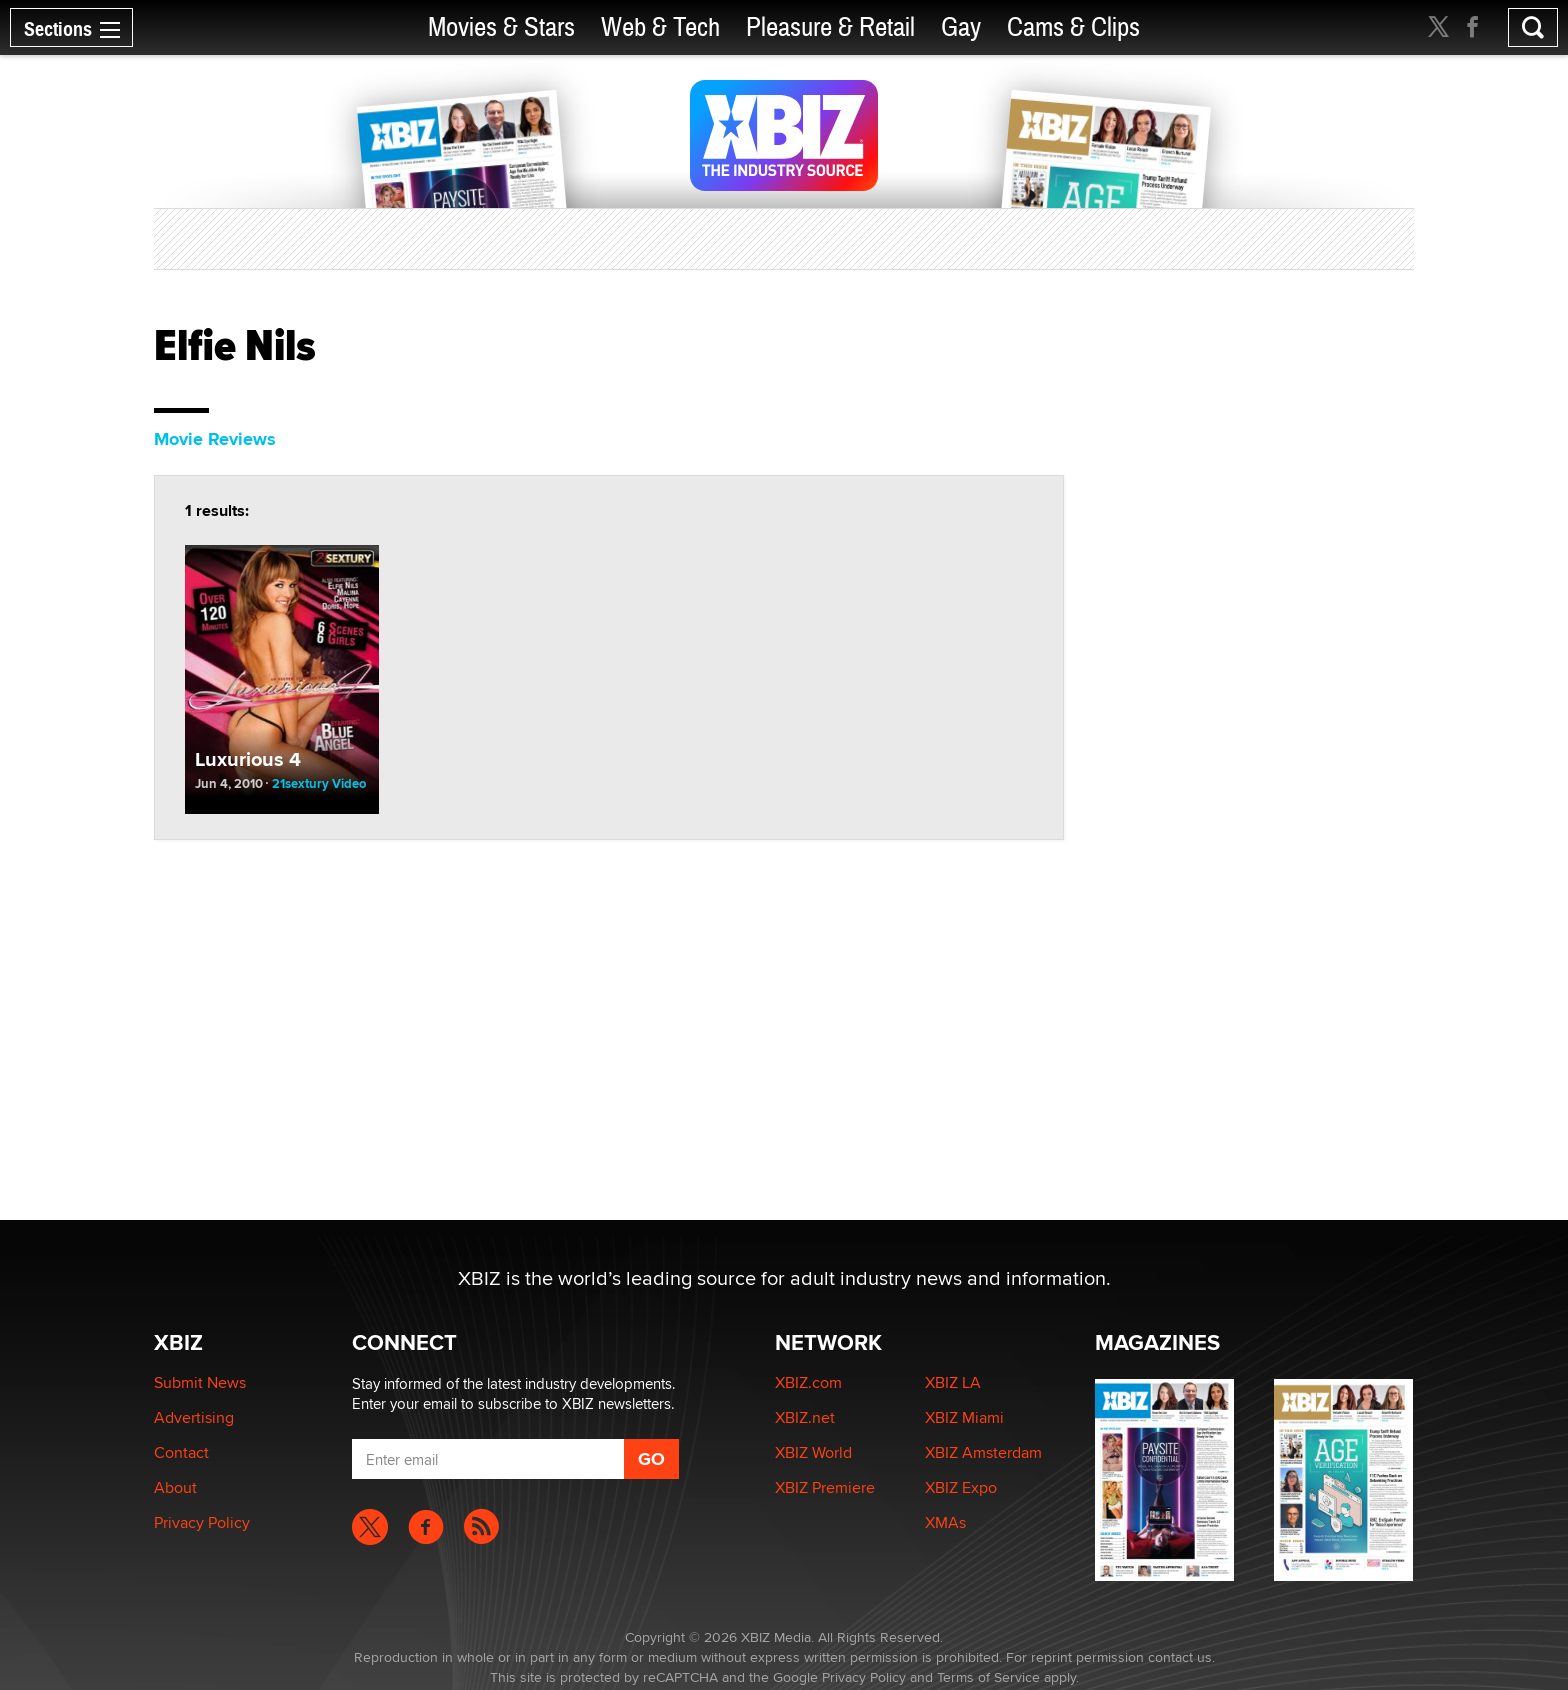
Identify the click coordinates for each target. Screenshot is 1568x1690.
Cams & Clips (1073, 27)
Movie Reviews (215, 439)
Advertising (194, 1417)
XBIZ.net (805, 1417)
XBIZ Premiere (825, 1487)
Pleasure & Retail (830, 27)
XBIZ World (813, 1452)
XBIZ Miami (964, 1417)
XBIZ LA (953, 1382)
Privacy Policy (202, 1522)
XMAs (945, 1522)
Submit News (200, 1382)
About (175, 1487)
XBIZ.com (808, 1382)
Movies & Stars (501, 27)
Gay (961, 27)
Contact (181, 1452)
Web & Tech (660, 27)
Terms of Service (988, 1677)
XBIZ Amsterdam (983, 1452)
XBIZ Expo (961, 1487)
